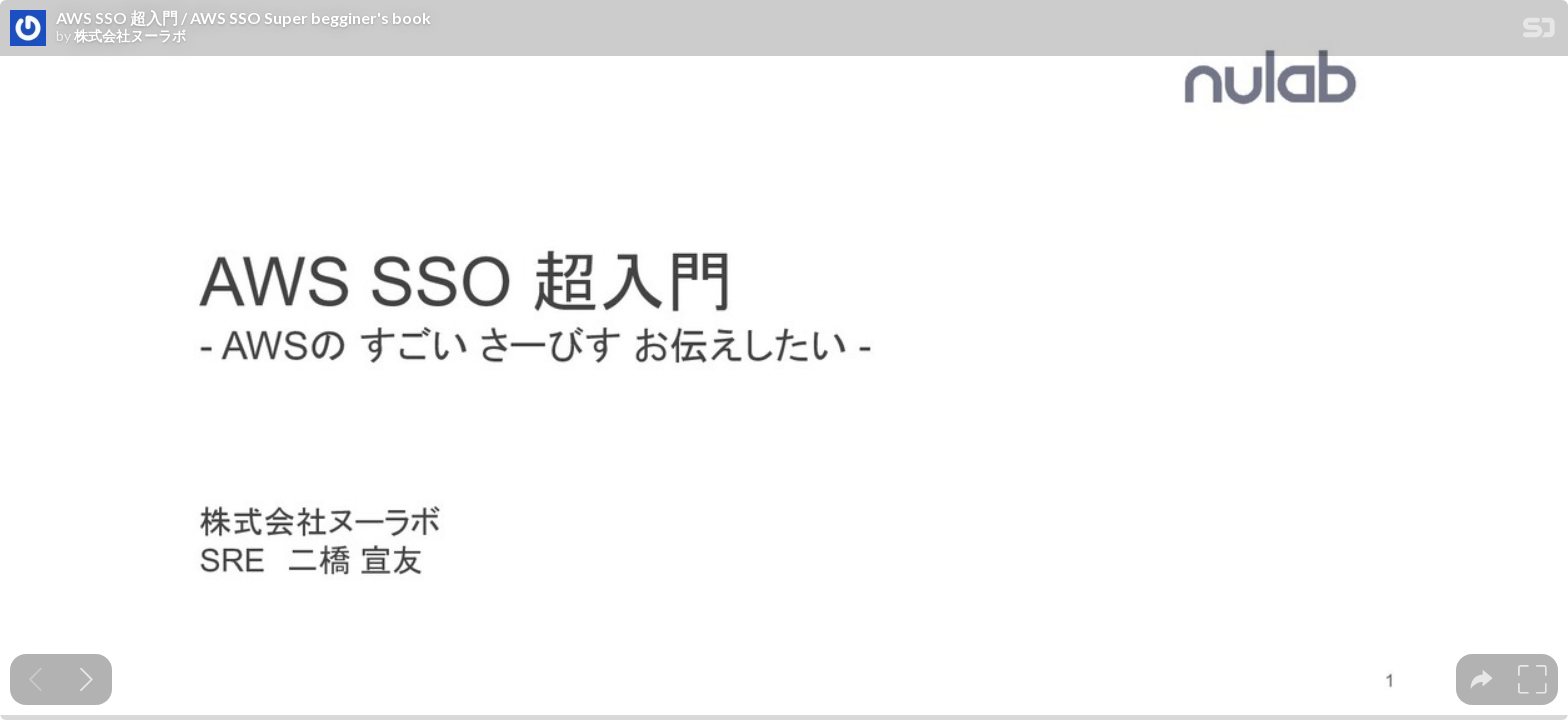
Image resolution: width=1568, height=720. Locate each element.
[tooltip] (1481, 679)
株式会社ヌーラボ (130, 36)
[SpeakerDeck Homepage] (1539, 31)
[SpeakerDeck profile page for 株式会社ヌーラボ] (28, 29)
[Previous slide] (35, 679)
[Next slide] (86, 679)
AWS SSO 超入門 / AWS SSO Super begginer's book (243, 18)
